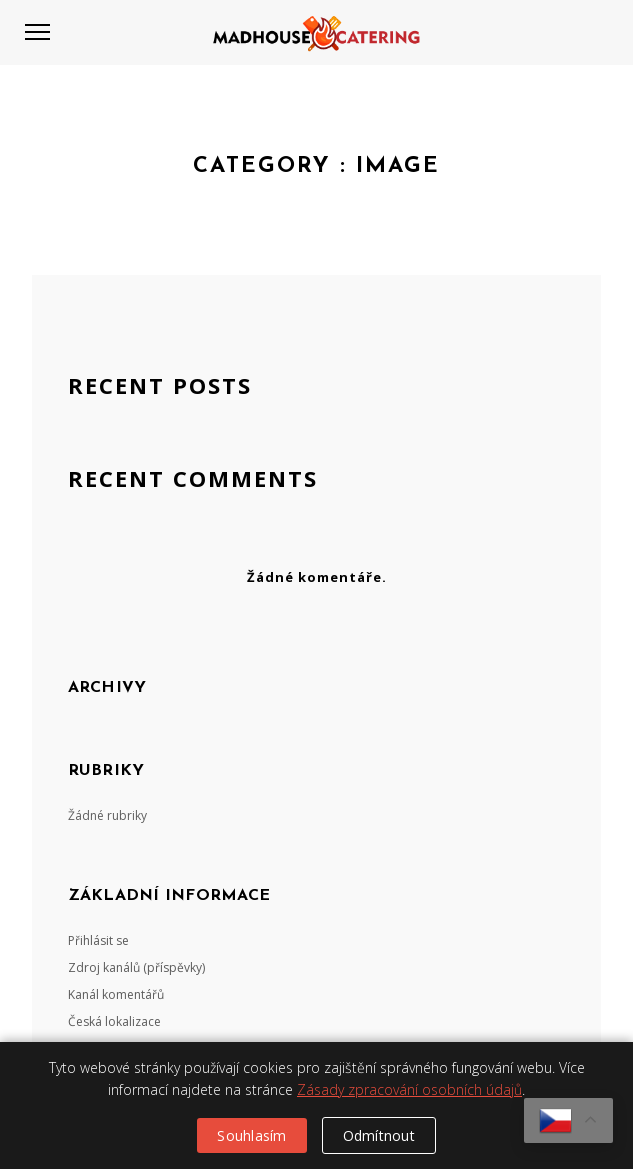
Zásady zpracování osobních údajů (409, 1089)
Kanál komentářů (116, 994)
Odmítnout (379, 1135)
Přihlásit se (98, 940)
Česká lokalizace (114, 1021)
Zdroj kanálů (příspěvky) (136, 967)
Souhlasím (251, 1135)
